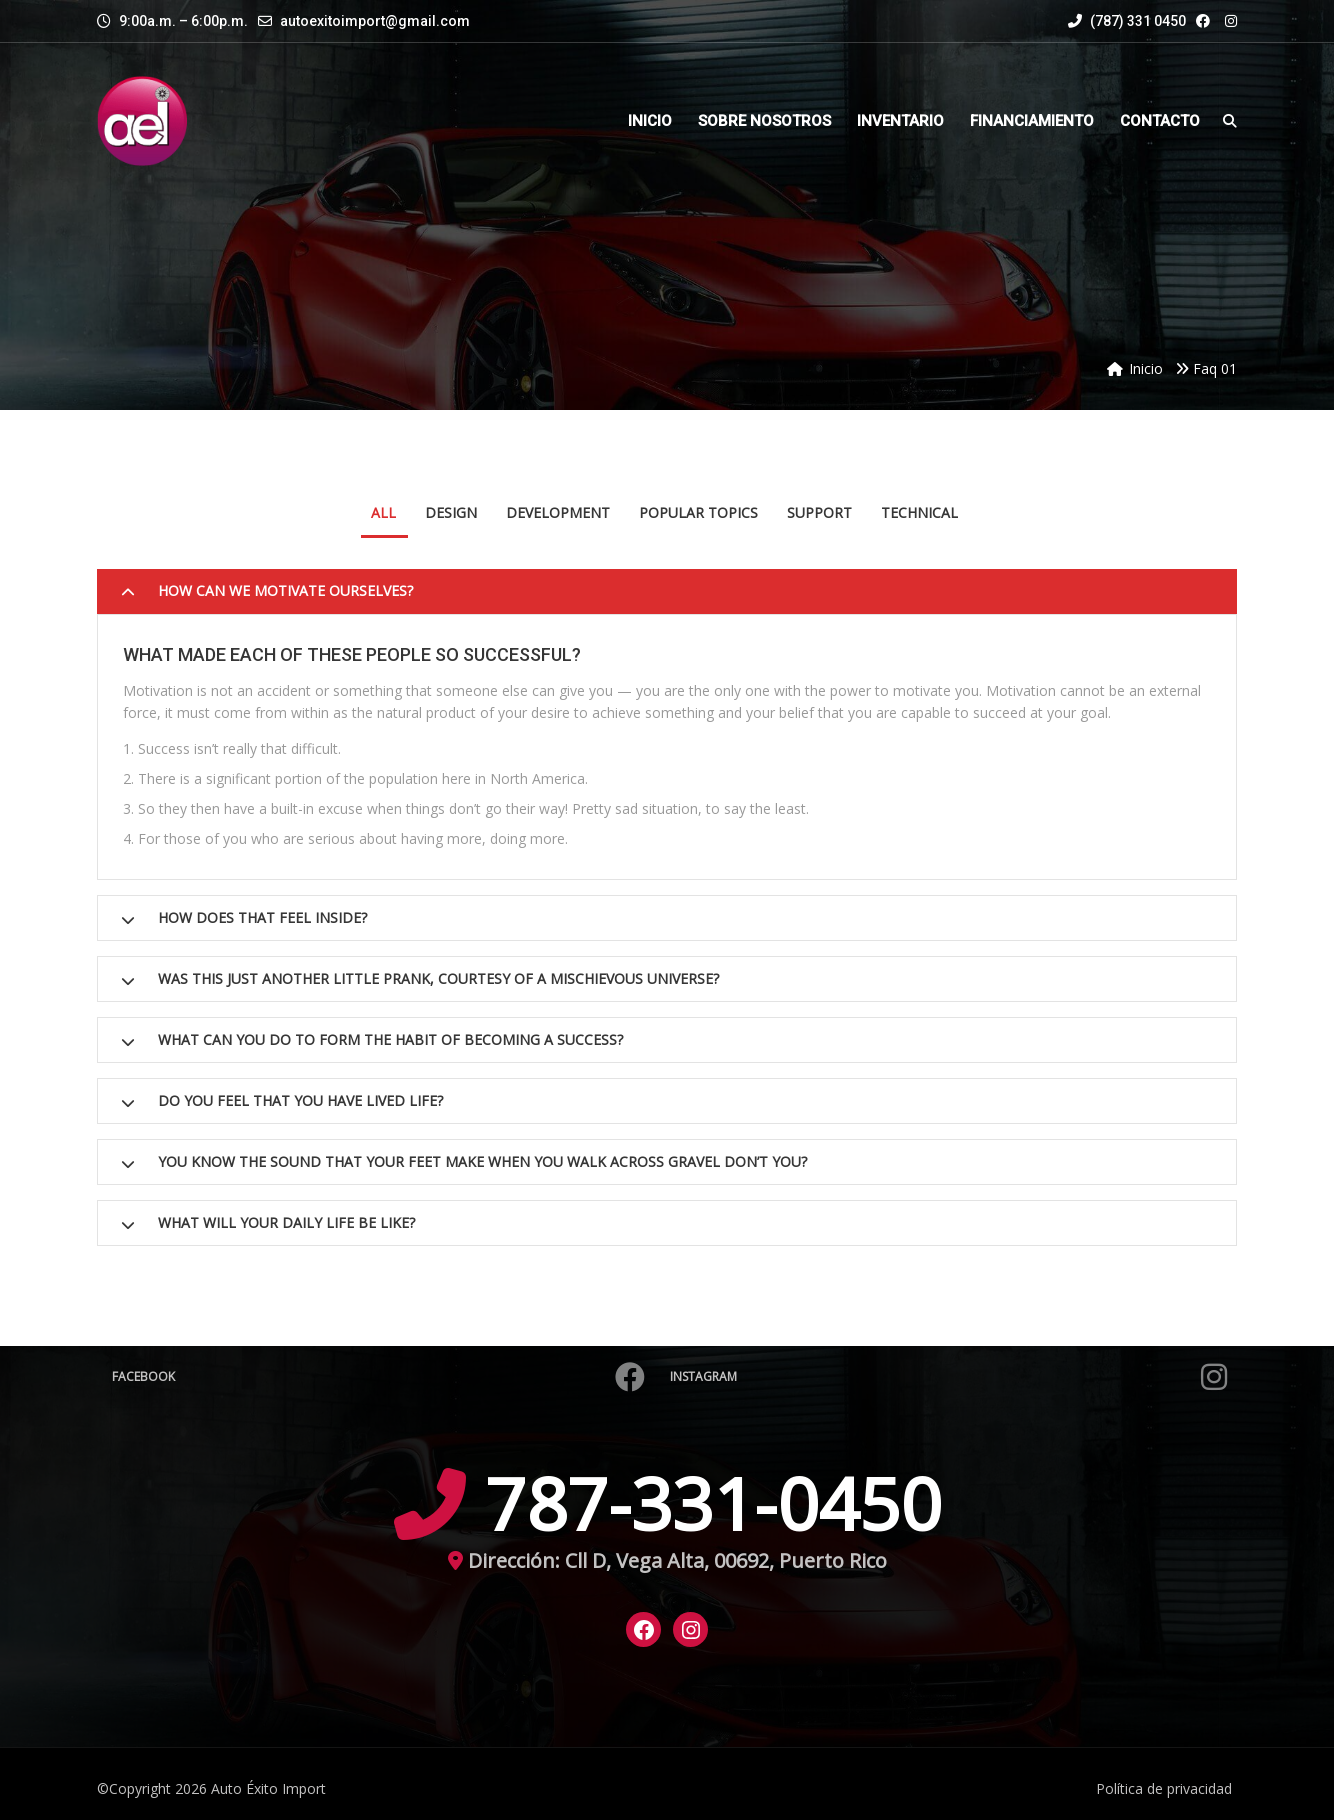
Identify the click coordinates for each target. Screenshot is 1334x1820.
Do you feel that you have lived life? (300, 1100)
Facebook (378, 1377)
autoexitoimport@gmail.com (375, 21)
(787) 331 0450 (1127, 21)
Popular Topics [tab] (698, 512)
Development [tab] (558, 512)
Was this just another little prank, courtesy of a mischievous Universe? (438, 978)
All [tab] (383, 512)
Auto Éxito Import (268, 1788)
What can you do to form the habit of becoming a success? (390, 1039)
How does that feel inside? (262, 917)
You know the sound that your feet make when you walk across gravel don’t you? (482, 1161)
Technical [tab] (919, 512)
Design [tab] (451, 512)
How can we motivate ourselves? (285, 590)
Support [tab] (819, 512)
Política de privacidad (1164, 1788)
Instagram (948, 1377)
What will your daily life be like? (286, 1222)
